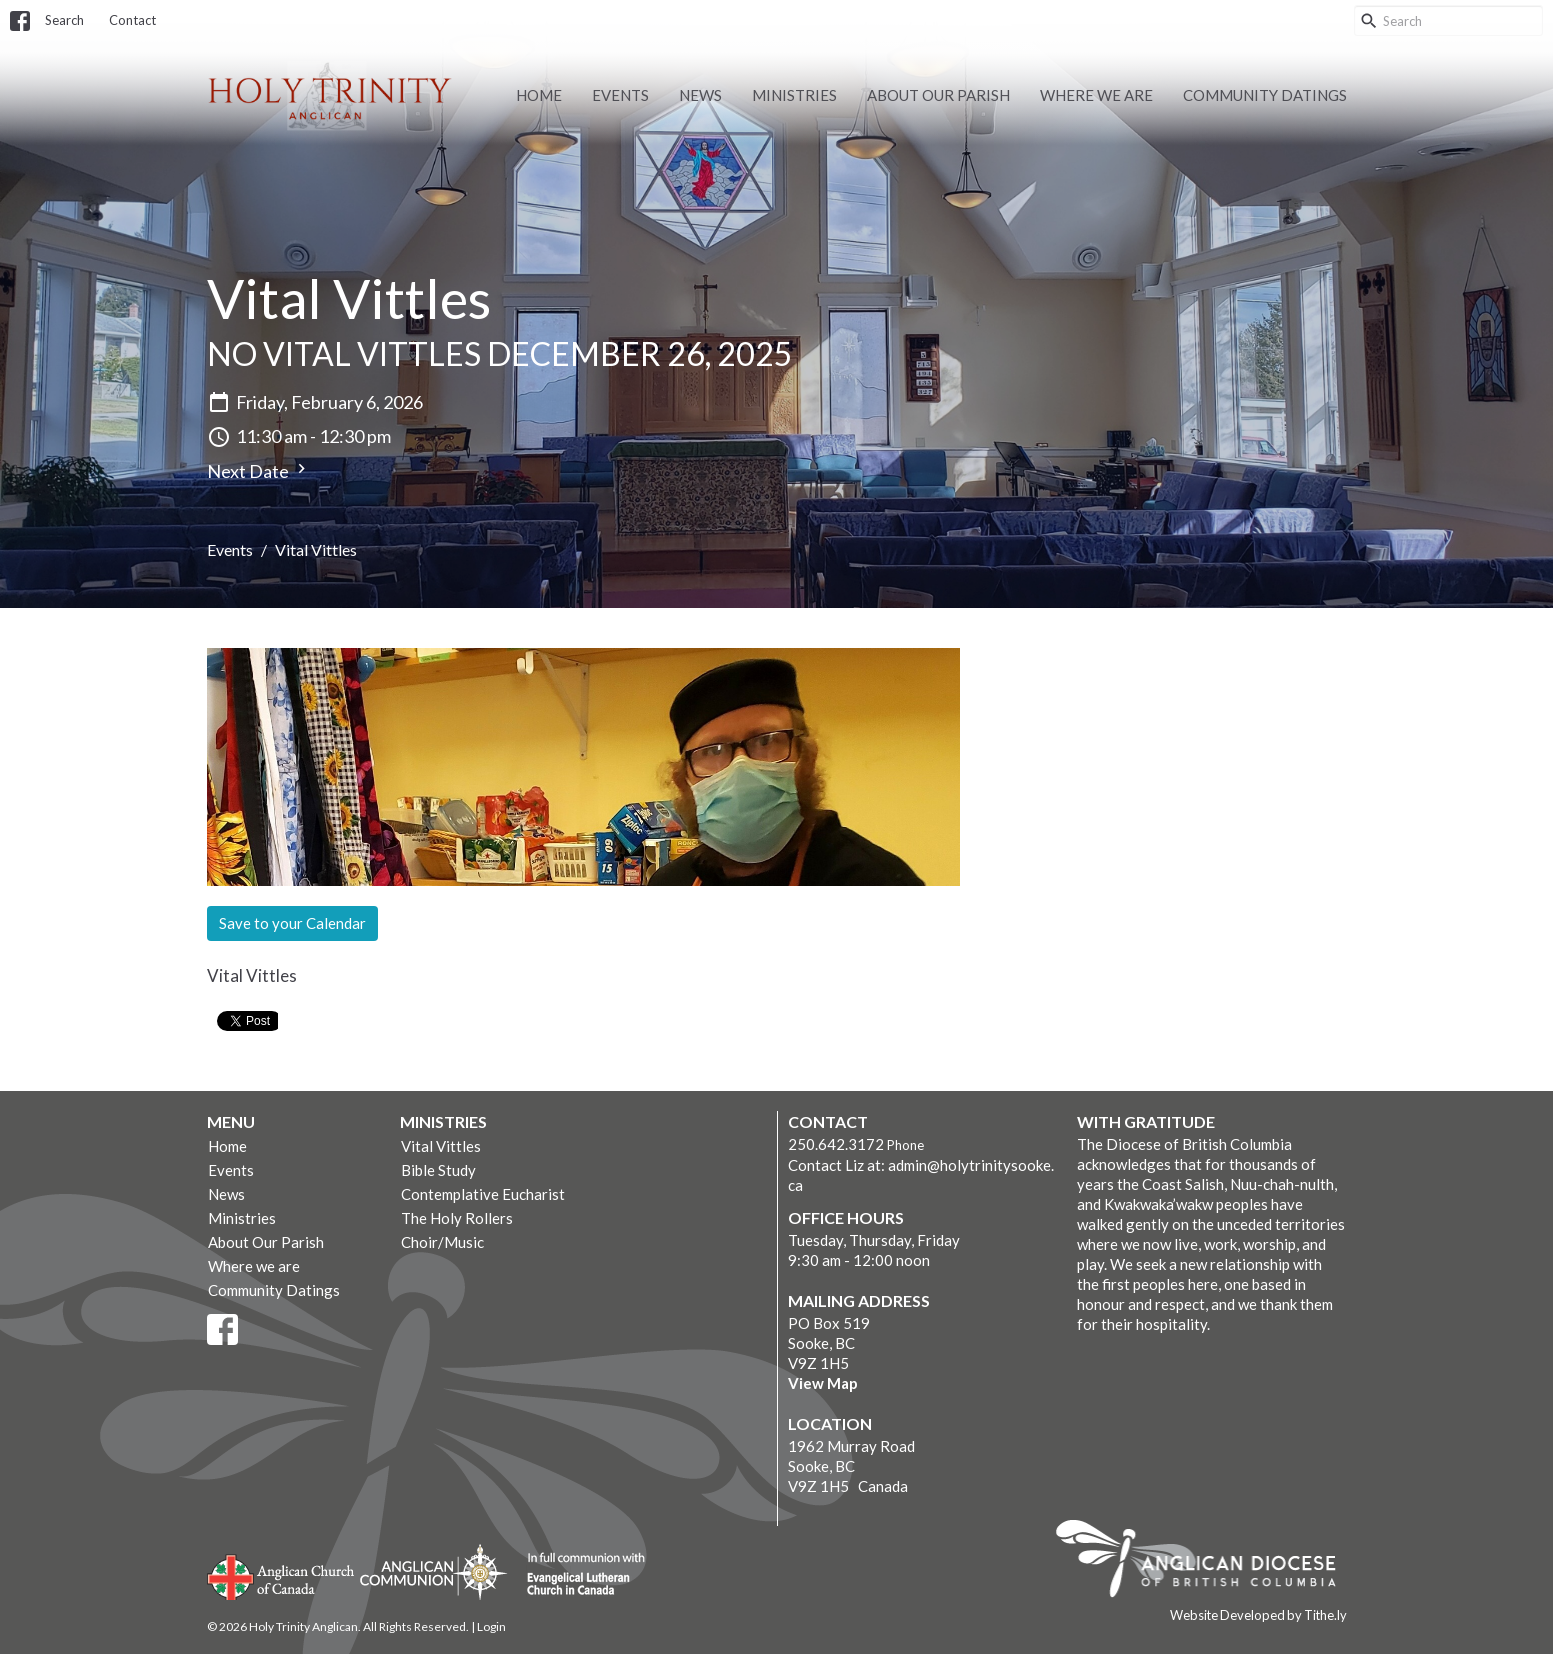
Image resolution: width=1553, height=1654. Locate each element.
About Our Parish (938, 95)
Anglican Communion (433, 1571)
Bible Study (438, 1170)
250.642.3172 (836, 1144)
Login (491, 1626)
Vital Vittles (441, 1146)
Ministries (794, 95)
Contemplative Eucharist (483, 1194)
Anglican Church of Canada (281, 1575)
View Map (823, 1383)
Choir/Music (442, 1242)
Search (64, 20)
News (700, 95)
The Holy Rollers (457, 1218)
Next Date (259, 470)
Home (539, 95)
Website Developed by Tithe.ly (1258, 1615)
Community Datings (1265, 95)
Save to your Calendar (292, 923)
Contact (132, 20)
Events (620, 95)
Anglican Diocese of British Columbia (1205, 1562)
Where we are (1096, 95)
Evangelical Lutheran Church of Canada (578, 1575)
